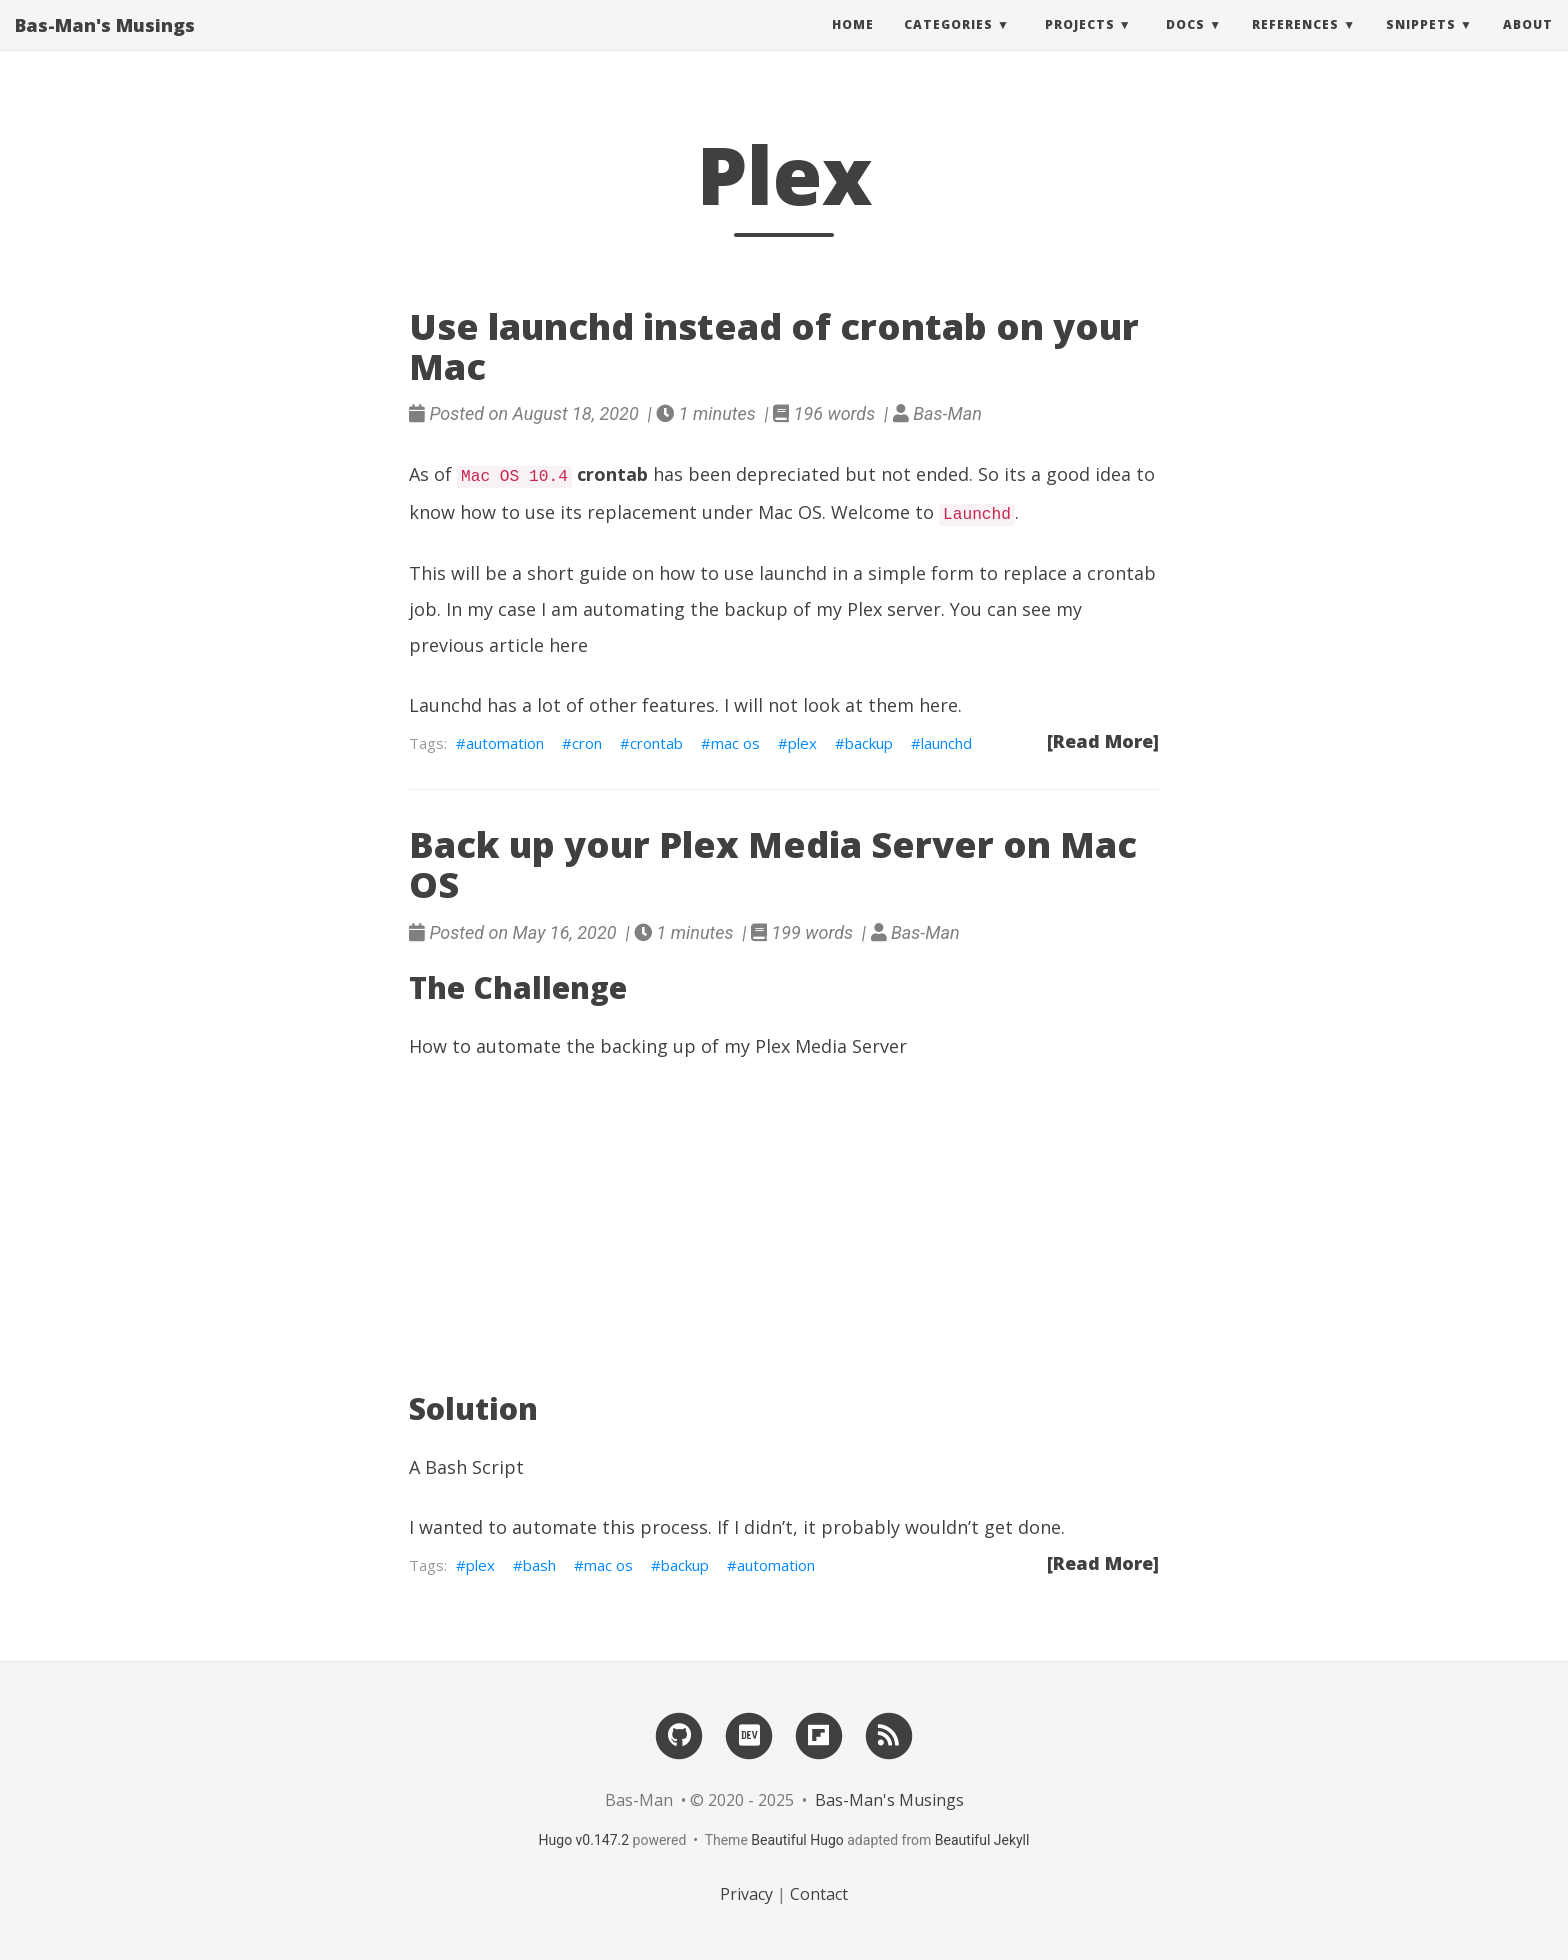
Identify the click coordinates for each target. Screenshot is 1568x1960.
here (568, 645)
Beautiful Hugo (797, 1840)
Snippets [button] (1421, 44)
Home (853, 44)
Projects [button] (1080, 44)
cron (587, 743)
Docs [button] (1185, 44)
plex (802, 743)
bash (539, 1565)
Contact (819, 1894)
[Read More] (1103, 741)
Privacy (746, 1894)
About (1528, 44)
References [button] (1295, 44)
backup (869, 743)
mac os (735, 743)
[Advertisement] (784, 1228)
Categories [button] (948, 44)
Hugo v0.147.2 (584, 1840)
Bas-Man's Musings (105, 45)
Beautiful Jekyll (982, 1840)
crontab (656, 743)
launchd (946, 743)
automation (505, 743)
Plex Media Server (831, 1046)
